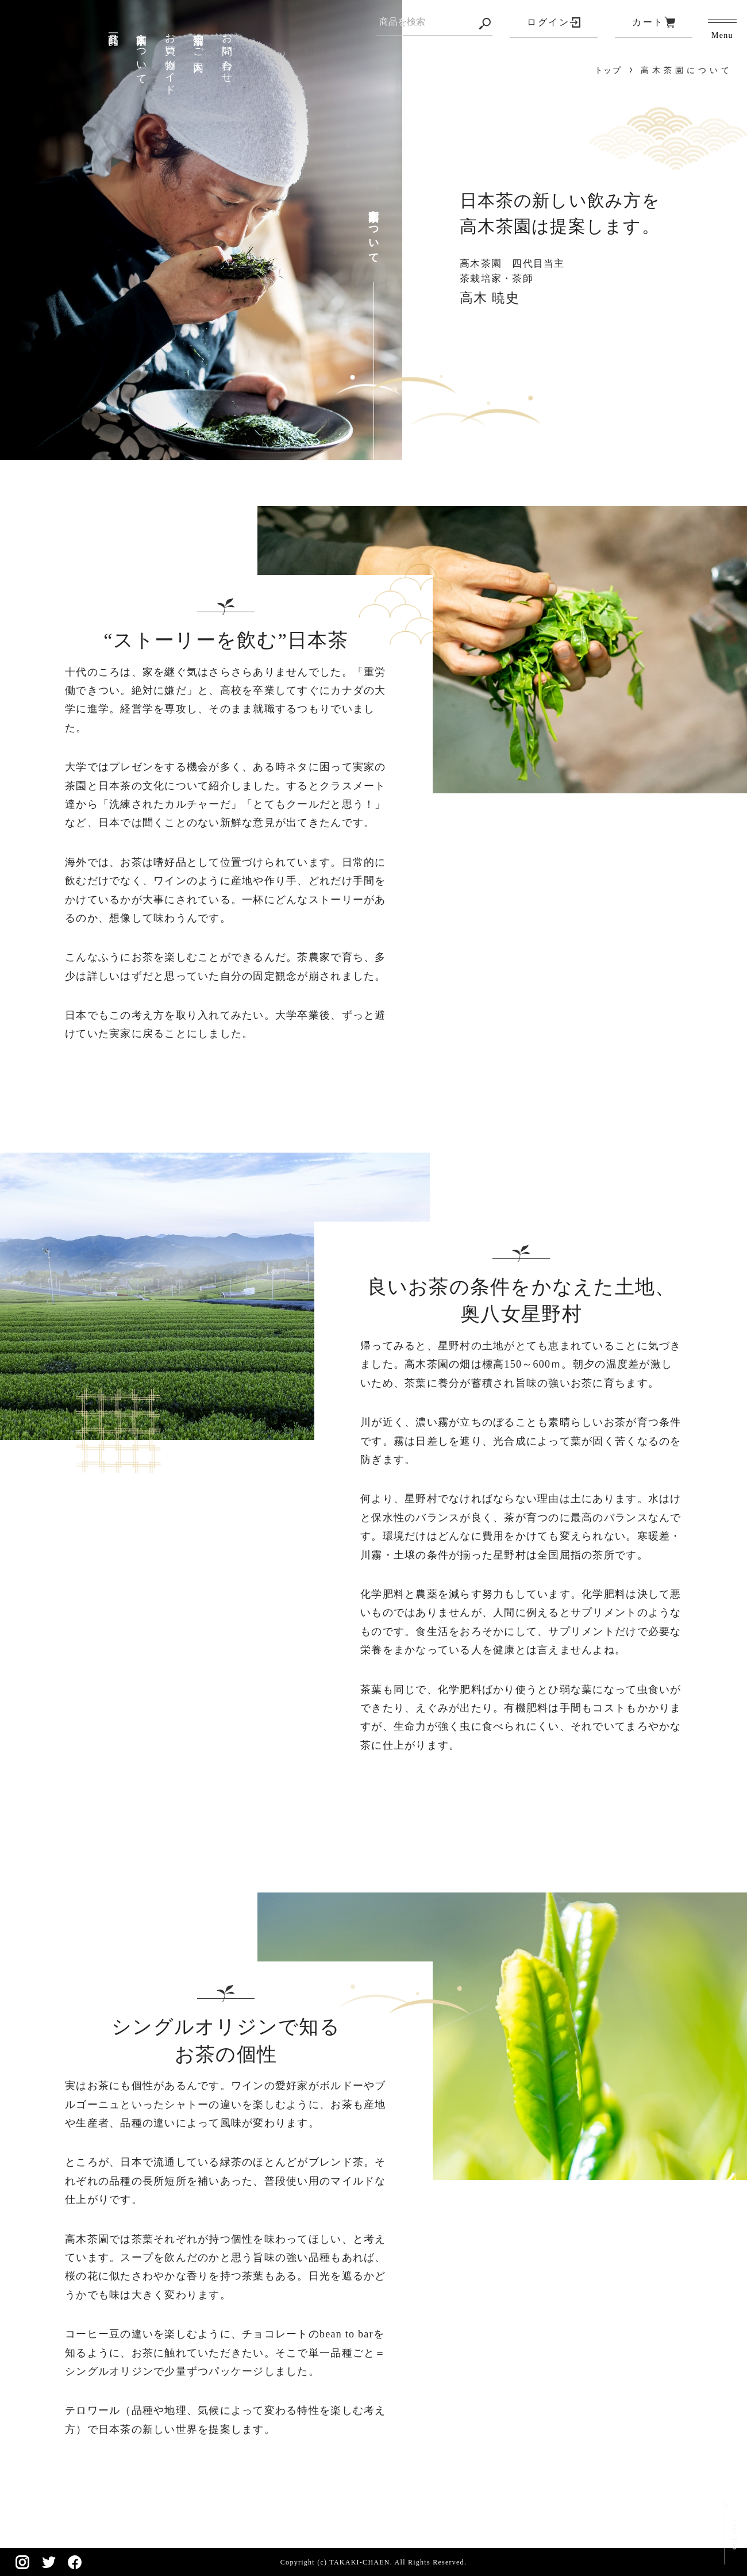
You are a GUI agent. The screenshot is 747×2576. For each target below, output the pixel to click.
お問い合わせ (227, 52)
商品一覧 (113, 27)
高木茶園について (141, 53)
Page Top (731, 2526)
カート (648, 22)
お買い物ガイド (170, 58)
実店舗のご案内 (198, 40)
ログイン (548, 22)
